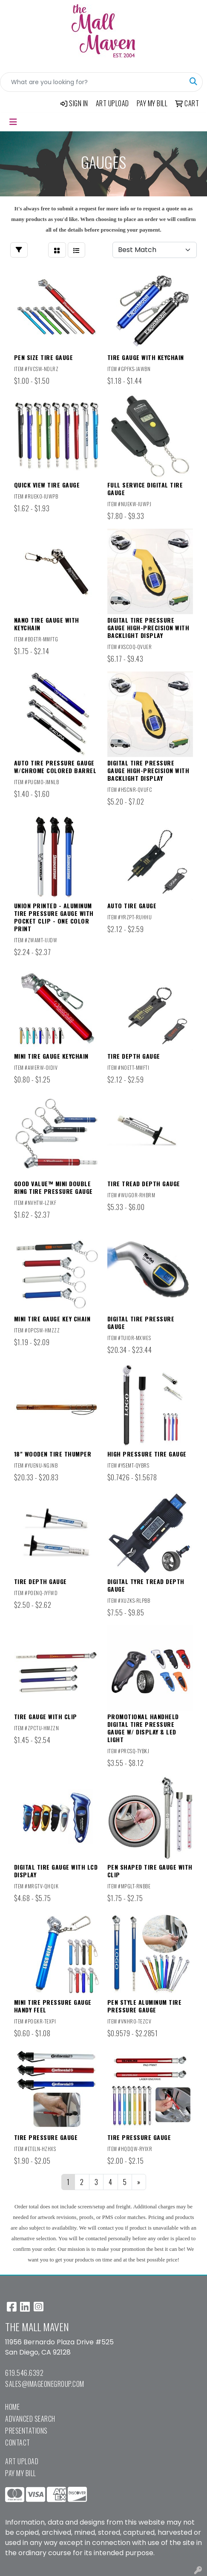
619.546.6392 (24, 2373)
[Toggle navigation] (13, 122)
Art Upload (21, 2461)
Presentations (26, 2431)
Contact (17, 2442)
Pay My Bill (20, 2473)
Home (12, 2407)
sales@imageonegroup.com (44, 2384)
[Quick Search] (92, 82)
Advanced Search (30, 2419)
